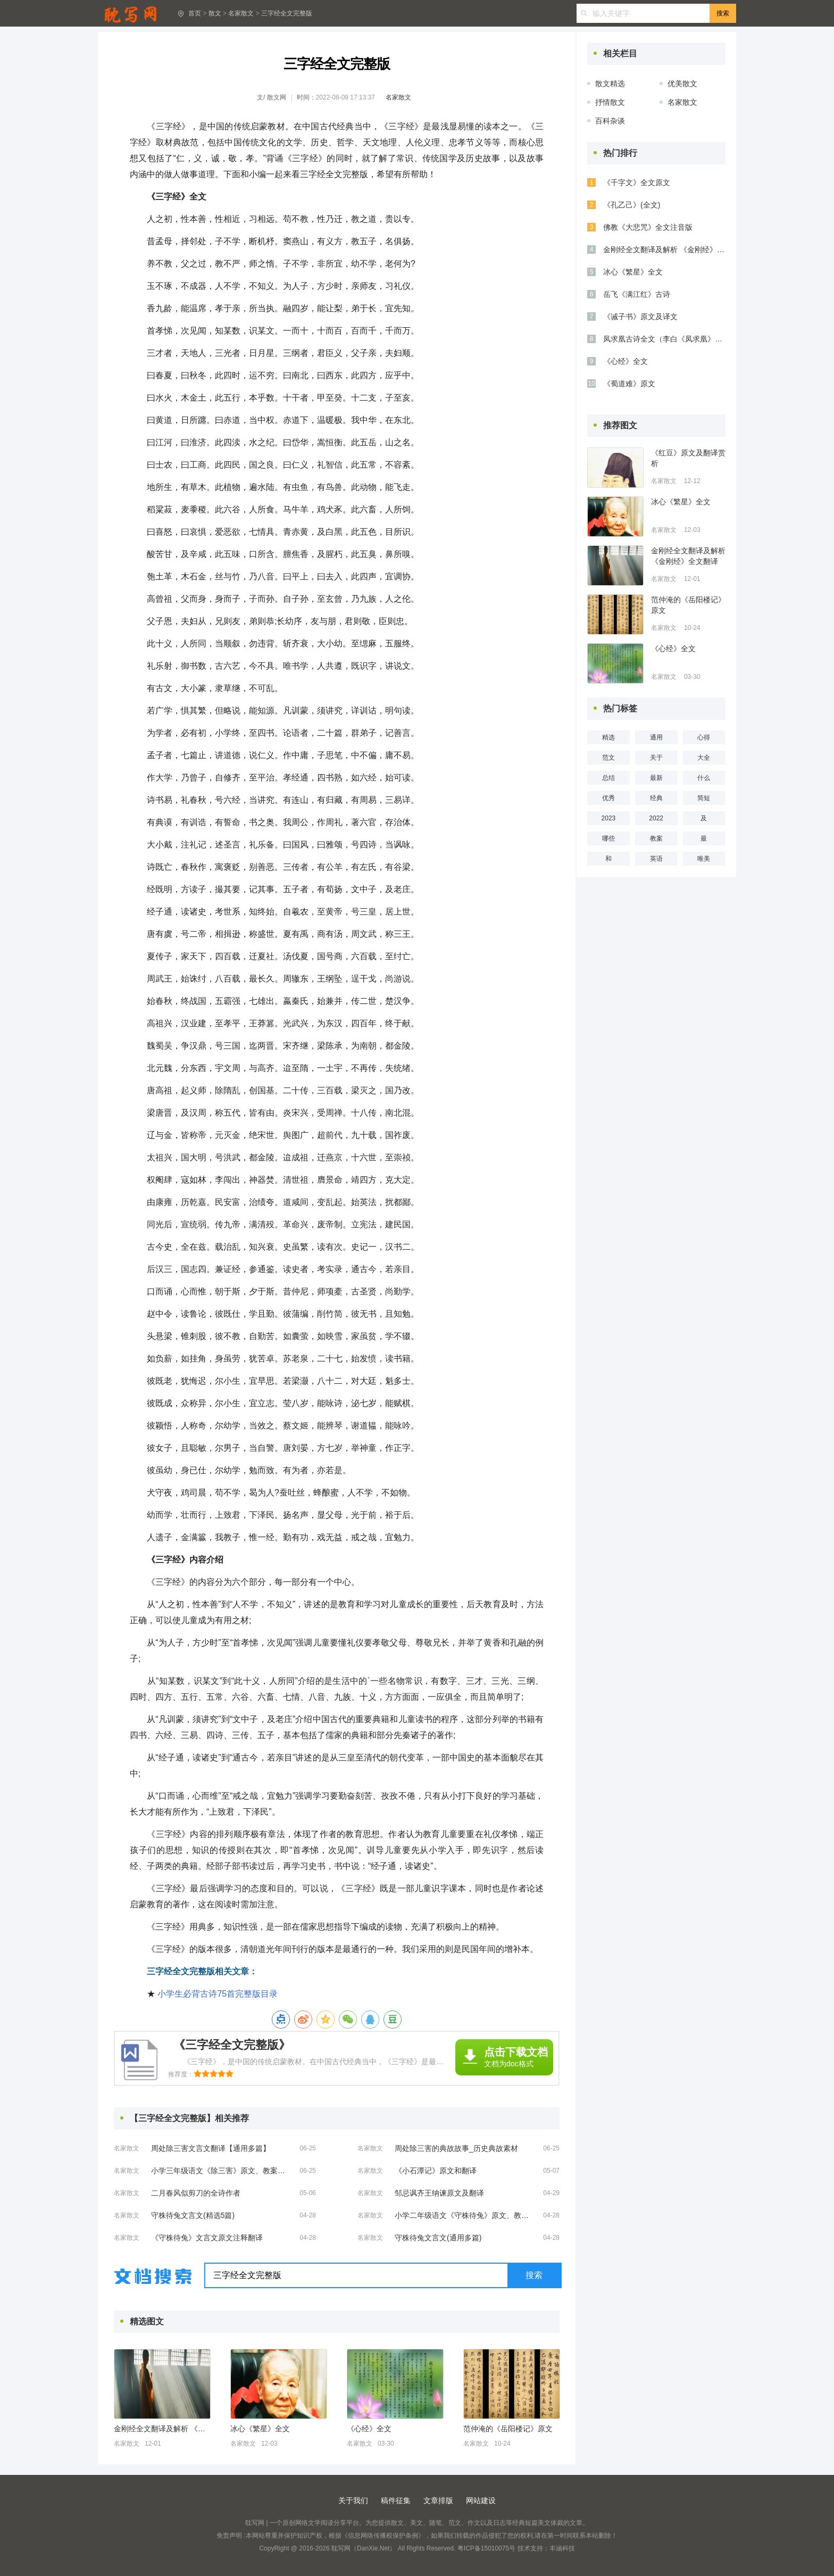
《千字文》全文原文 (636, 182)
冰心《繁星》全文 (260, 2428)
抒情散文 (610, 102)
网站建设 (481, 2500)
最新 (656, 778)
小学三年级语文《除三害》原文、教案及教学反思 (220, 2170)
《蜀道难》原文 (629, 383)
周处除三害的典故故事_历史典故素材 (456, 2148)
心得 (703, 737)
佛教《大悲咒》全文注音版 (648, 227)
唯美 (703, 858)
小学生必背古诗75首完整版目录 (217, 1993)
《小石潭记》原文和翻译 (436, 2170)
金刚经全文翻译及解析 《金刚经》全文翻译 (162, 2428)
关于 (656, 757)
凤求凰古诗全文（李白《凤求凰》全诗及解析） (664, 339)
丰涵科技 (562, 2548)
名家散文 (241, 13)
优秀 (608, 798)
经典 (656, 798)
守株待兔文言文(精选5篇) (193, 2215)
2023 (609, 818)
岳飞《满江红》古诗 (636, 294)
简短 (703, 798)
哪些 (608, 838)
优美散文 (682, 83)
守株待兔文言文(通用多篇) (438, 2237)
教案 (656, 838)
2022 (656, 818)
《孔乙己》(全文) (631, 205)
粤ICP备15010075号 (486, 2548)
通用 (656, 737)
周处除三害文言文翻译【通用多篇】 (210, 2148)
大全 (703, 757)
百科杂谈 (610, 121)
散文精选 (610, 83)
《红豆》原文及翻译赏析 (688, 458)
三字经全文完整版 (286, 13)
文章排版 (438, 2500)
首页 (194, 13)
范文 (608, 757)
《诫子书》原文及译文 (640, 316)
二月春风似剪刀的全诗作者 (195, 2193)
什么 (703, 778)
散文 (214, 13)
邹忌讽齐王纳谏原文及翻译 (439, 2193)
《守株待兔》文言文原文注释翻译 (207, 2237)
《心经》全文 (369, 2428)
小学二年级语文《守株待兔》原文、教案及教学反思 (464, 2215)
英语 (656, 858)
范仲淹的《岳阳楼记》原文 (508, 2428)
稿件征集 (396, 2500)
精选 (608, 737)
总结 (608, 778)
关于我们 (353, 2500)
